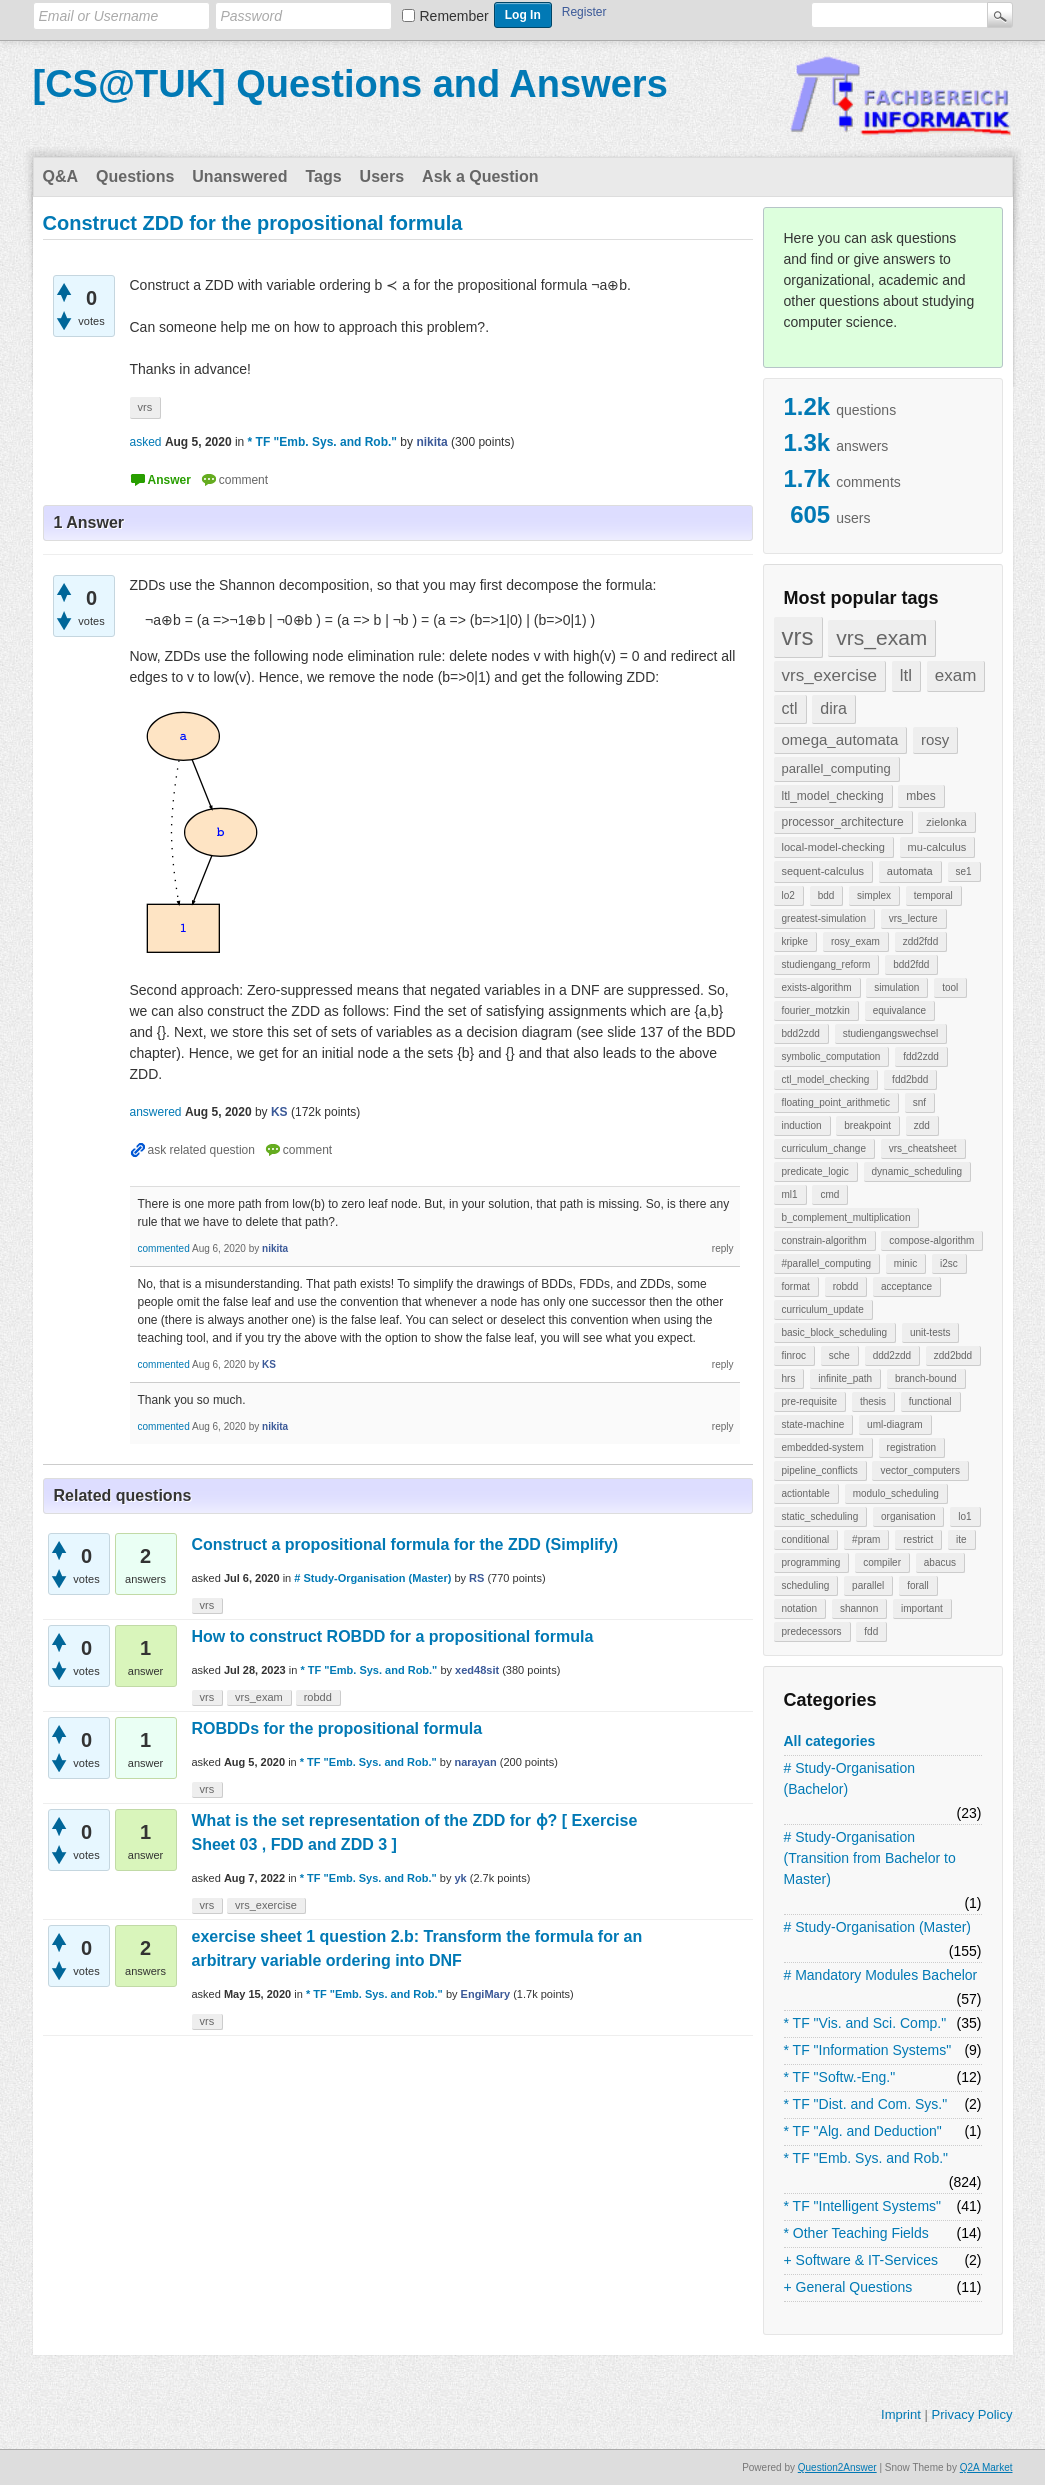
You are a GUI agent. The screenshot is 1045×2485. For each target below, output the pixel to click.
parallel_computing (836, 768)
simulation (896, 987)
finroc (794, 1355)
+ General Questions (848, 2287)
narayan (475, 1762)
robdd (846, 1286)
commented (164, 1248)
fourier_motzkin (816, 1010)
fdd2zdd (921, 1056)
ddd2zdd (892, 1355)
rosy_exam (855, 941)
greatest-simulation (824, 918)
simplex (874, 895)
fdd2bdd (910, 1079)
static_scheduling (820, 1516)
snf (919, 1102)
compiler (882, 1562)
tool (950, 987)
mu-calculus (937, 847)
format (796, 1286)
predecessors (812, 1631)
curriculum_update (823, 1309)
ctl (790, 708)
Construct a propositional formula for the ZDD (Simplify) (405, 1544)
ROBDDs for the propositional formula (337, 1728)
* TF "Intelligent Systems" (863, 2206)
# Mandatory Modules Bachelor (881, 1975)
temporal (933, 895)
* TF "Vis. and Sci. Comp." (865, 2023)
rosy (935, 739)
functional (930, 1401)
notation (800, 1608)
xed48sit (477, 1670)
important (922, 1608)
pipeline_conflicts (820, 1470)
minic (905, 1263)
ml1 (790, 1194)
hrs (789, 1378)
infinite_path (845, 1378)
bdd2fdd (911, 964)
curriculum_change (824, 1148)
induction (802, 1125)
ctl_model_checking (826, 1079)
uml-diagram (895, 1424)
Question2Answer (837, 2467)
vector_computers (919, 1470)
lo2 (788, 895)
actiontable (806, 1493)
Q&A (61, 176)
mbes (920, 796)
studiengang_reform (826, 964)
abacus (940, 1562)
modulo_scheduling (896, 1493)
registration (911, 1447)
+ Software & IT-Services (861, 2260)
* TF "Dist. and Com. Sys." (866, 2104)
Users (382, 176)
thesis (873, 1401)
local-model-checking (833, 847)
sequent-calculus (823, 871)
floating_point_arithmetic (836, 1102)
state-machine (813, 1424)
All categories (830, 1741)
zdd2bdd (953, 1355)
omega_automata (840, 739)
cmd (829, 1194)
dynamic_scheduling (917, 1171)
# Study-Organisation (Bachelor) (850, 1778)
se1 (964, 871)
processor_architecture (843, 822)
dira (833, 708)
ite (961, 1539)
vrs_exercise (829, 675)
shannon (859, 1608)
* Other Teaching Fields (856, 2233)
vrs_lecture (913, 918)
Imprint (901, 2414)
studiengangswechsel (891, 1033)
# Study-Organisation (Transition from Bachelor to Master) (870, 1858)
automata (910, 871)
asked (146, 442)
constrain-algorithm (824, 1240)
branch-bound (926, 1378)
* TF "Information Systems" (868, 2050)
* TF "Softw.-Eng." (840, 2077)
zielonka (946, 822)
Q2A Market (986, 2467)
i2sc (949, 1263)
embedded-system (823, 1447)
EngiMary (486, 1994)
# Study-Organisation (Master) (878, 1927)
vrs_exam (881, 637)
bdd (826, 895)
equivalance (899, 1010)
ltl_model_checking (833, 796)
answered (156, 1112)
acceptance (906, 1286)
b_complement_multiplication (846, 1217)
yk (460, 1878)
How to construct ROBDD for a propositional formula (393, 1636)
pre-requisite (810, 1401)
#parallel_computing (827, 1263)
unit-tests (930, 1332)
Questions (135, 176)
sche (839, 1355)
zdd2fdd (921, 941)
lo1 (964, 1516)
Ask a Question (480, 176)
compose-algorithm (931, 1240)
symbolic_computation (831, 1056)
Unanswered (239, 176)
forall (918, 1585)
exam (956, 675)
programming (811, 1562)
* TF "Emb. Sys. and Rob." (866, 2158)
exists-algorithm (817, 987)
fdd (871, 1631)
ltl (906, 675)
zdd (922, 1125)
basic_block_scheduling (835, 1332)
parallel (868, 1585)
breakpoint (867, 1125)
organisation (908, 1516)
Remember (454, 16)
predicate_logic (815, 1171)
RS (476, 1578)
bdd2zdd (801, 1033)
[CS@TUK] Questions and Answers (350, 84)
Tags (323, 176)
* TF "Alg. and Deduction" (863, 2131)
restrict (918, 1539)
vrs (798, 636)
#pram (866, 1539)
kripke (795, 941)
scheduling (806, 1585)
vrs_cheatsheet (923, 1148)
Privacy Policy (971, 2414)
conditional (806, 1539)
